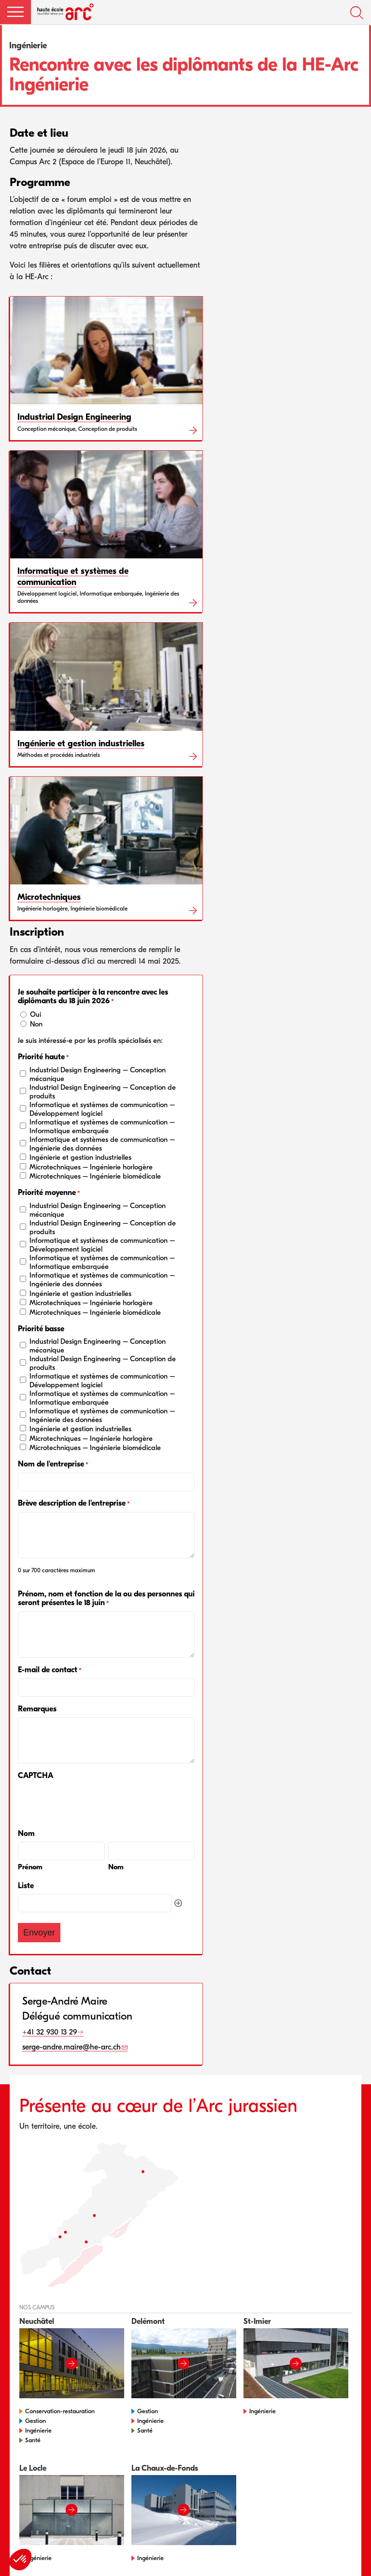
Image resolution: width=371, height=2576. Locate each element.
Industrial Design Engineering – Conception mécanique (97, 1074)
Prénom (30, 1867)
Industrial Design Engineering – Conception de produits (102, 1091)
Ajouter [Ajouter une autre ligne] (178, 1903)
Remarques (37, 1709)
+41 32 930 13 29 (49, 2032)
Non (36, 1024)
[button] (15, 12)
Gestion (35, 2420)
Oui (35, 1014)
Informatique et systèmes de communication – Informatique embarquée (102, 1126)
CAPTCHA (35, 1775)
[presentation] (91, 1803)
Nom (116, 1867)
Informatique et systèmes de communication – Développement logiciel (102, 1109)
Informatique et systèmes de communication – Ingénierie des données (102, 1144)
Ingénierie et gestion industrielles (80, 1157)
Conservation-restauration (60, 2411)
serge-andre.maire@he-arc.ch (71, 2047)
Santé (33, 2440)
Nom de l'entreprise (53, 1464)
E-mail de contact (50, 1670)
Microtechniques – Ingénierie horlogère (91, 1167)
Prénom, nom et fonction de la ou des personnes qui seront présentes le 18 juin (106, 1599)
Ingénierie (38, 2430)
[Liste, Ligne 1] (94, 1903)
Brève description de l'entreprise (74, 1503)
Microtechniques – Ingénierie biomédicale (95, 1176)
